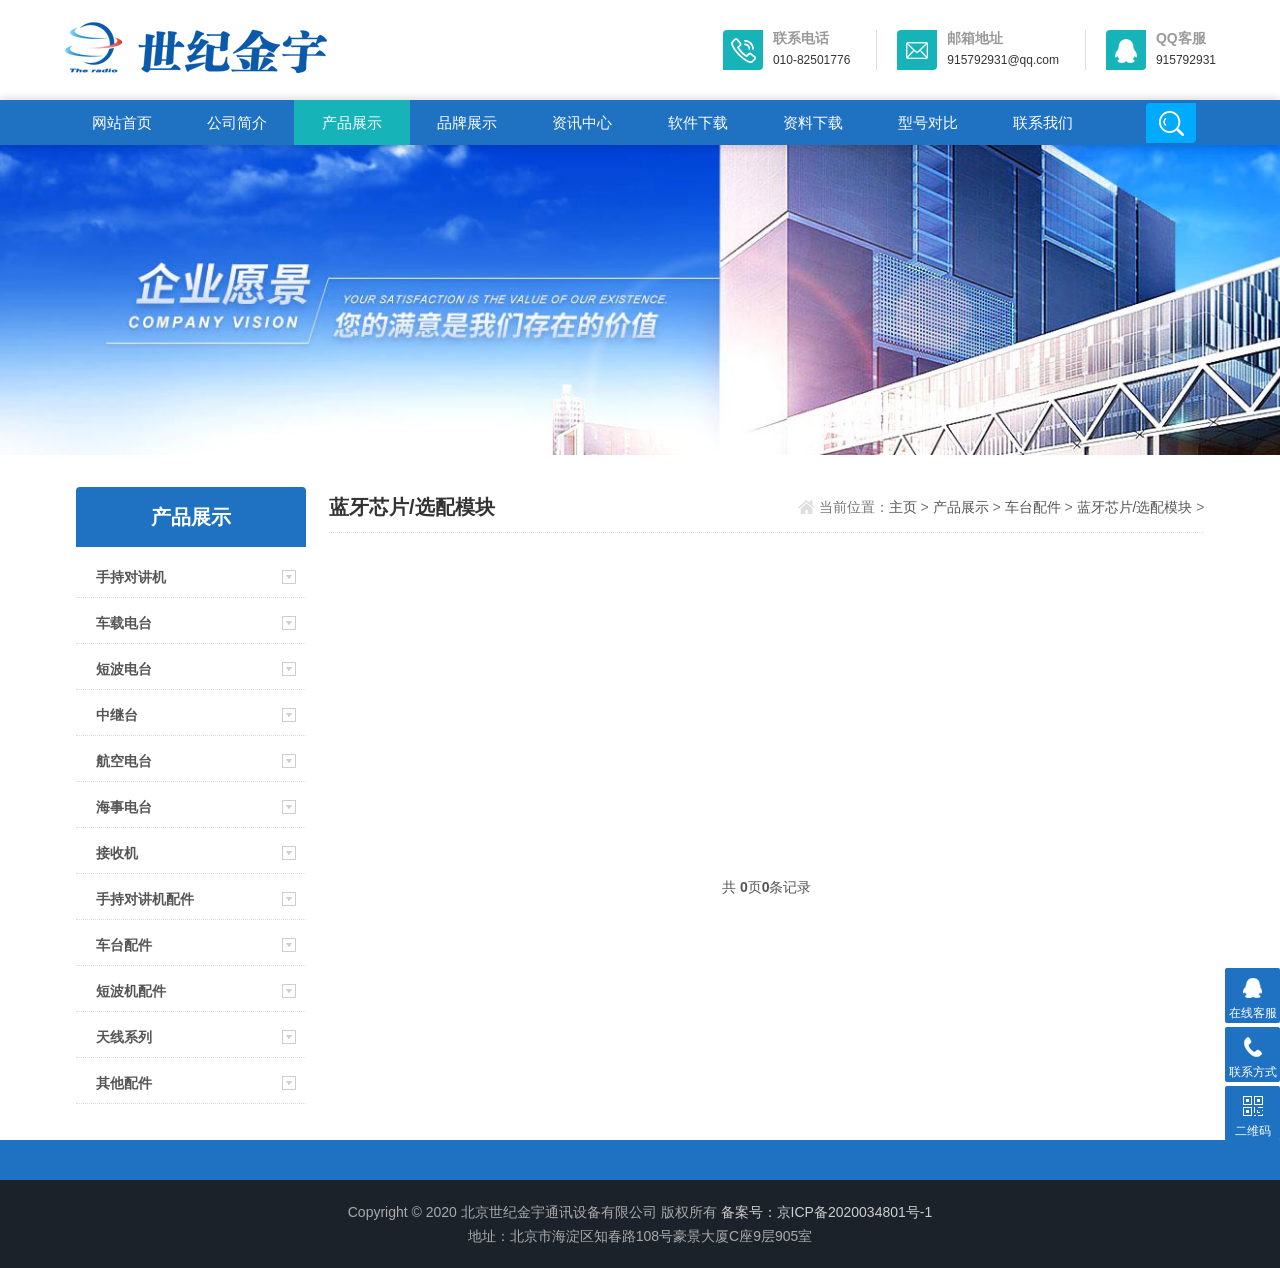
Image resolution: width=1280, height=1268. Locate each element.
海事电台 (124, 807)
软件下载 (698, 122)
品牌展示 (467, 122)
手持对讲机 (131, 577)
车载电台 (124, 623)
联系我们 (1043, 122)
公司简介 (237, 122)
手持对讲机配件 (145, 899)
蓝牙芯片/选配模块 (1135, 507)
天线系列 (124, 1037)
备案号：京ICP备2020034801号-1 (827, 1212)
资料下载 (813, 122)
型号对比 (928, 122)
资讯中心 (582, 122)
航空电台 (124, 761)
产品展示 (352, 122)
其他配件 (124, 1083)
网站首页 (122, 122)
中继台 (117, 715)
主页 (903, 507)
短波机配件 (131, 991)
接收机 (117, 853)
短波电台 (124, 669)
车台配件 (124, 945)
